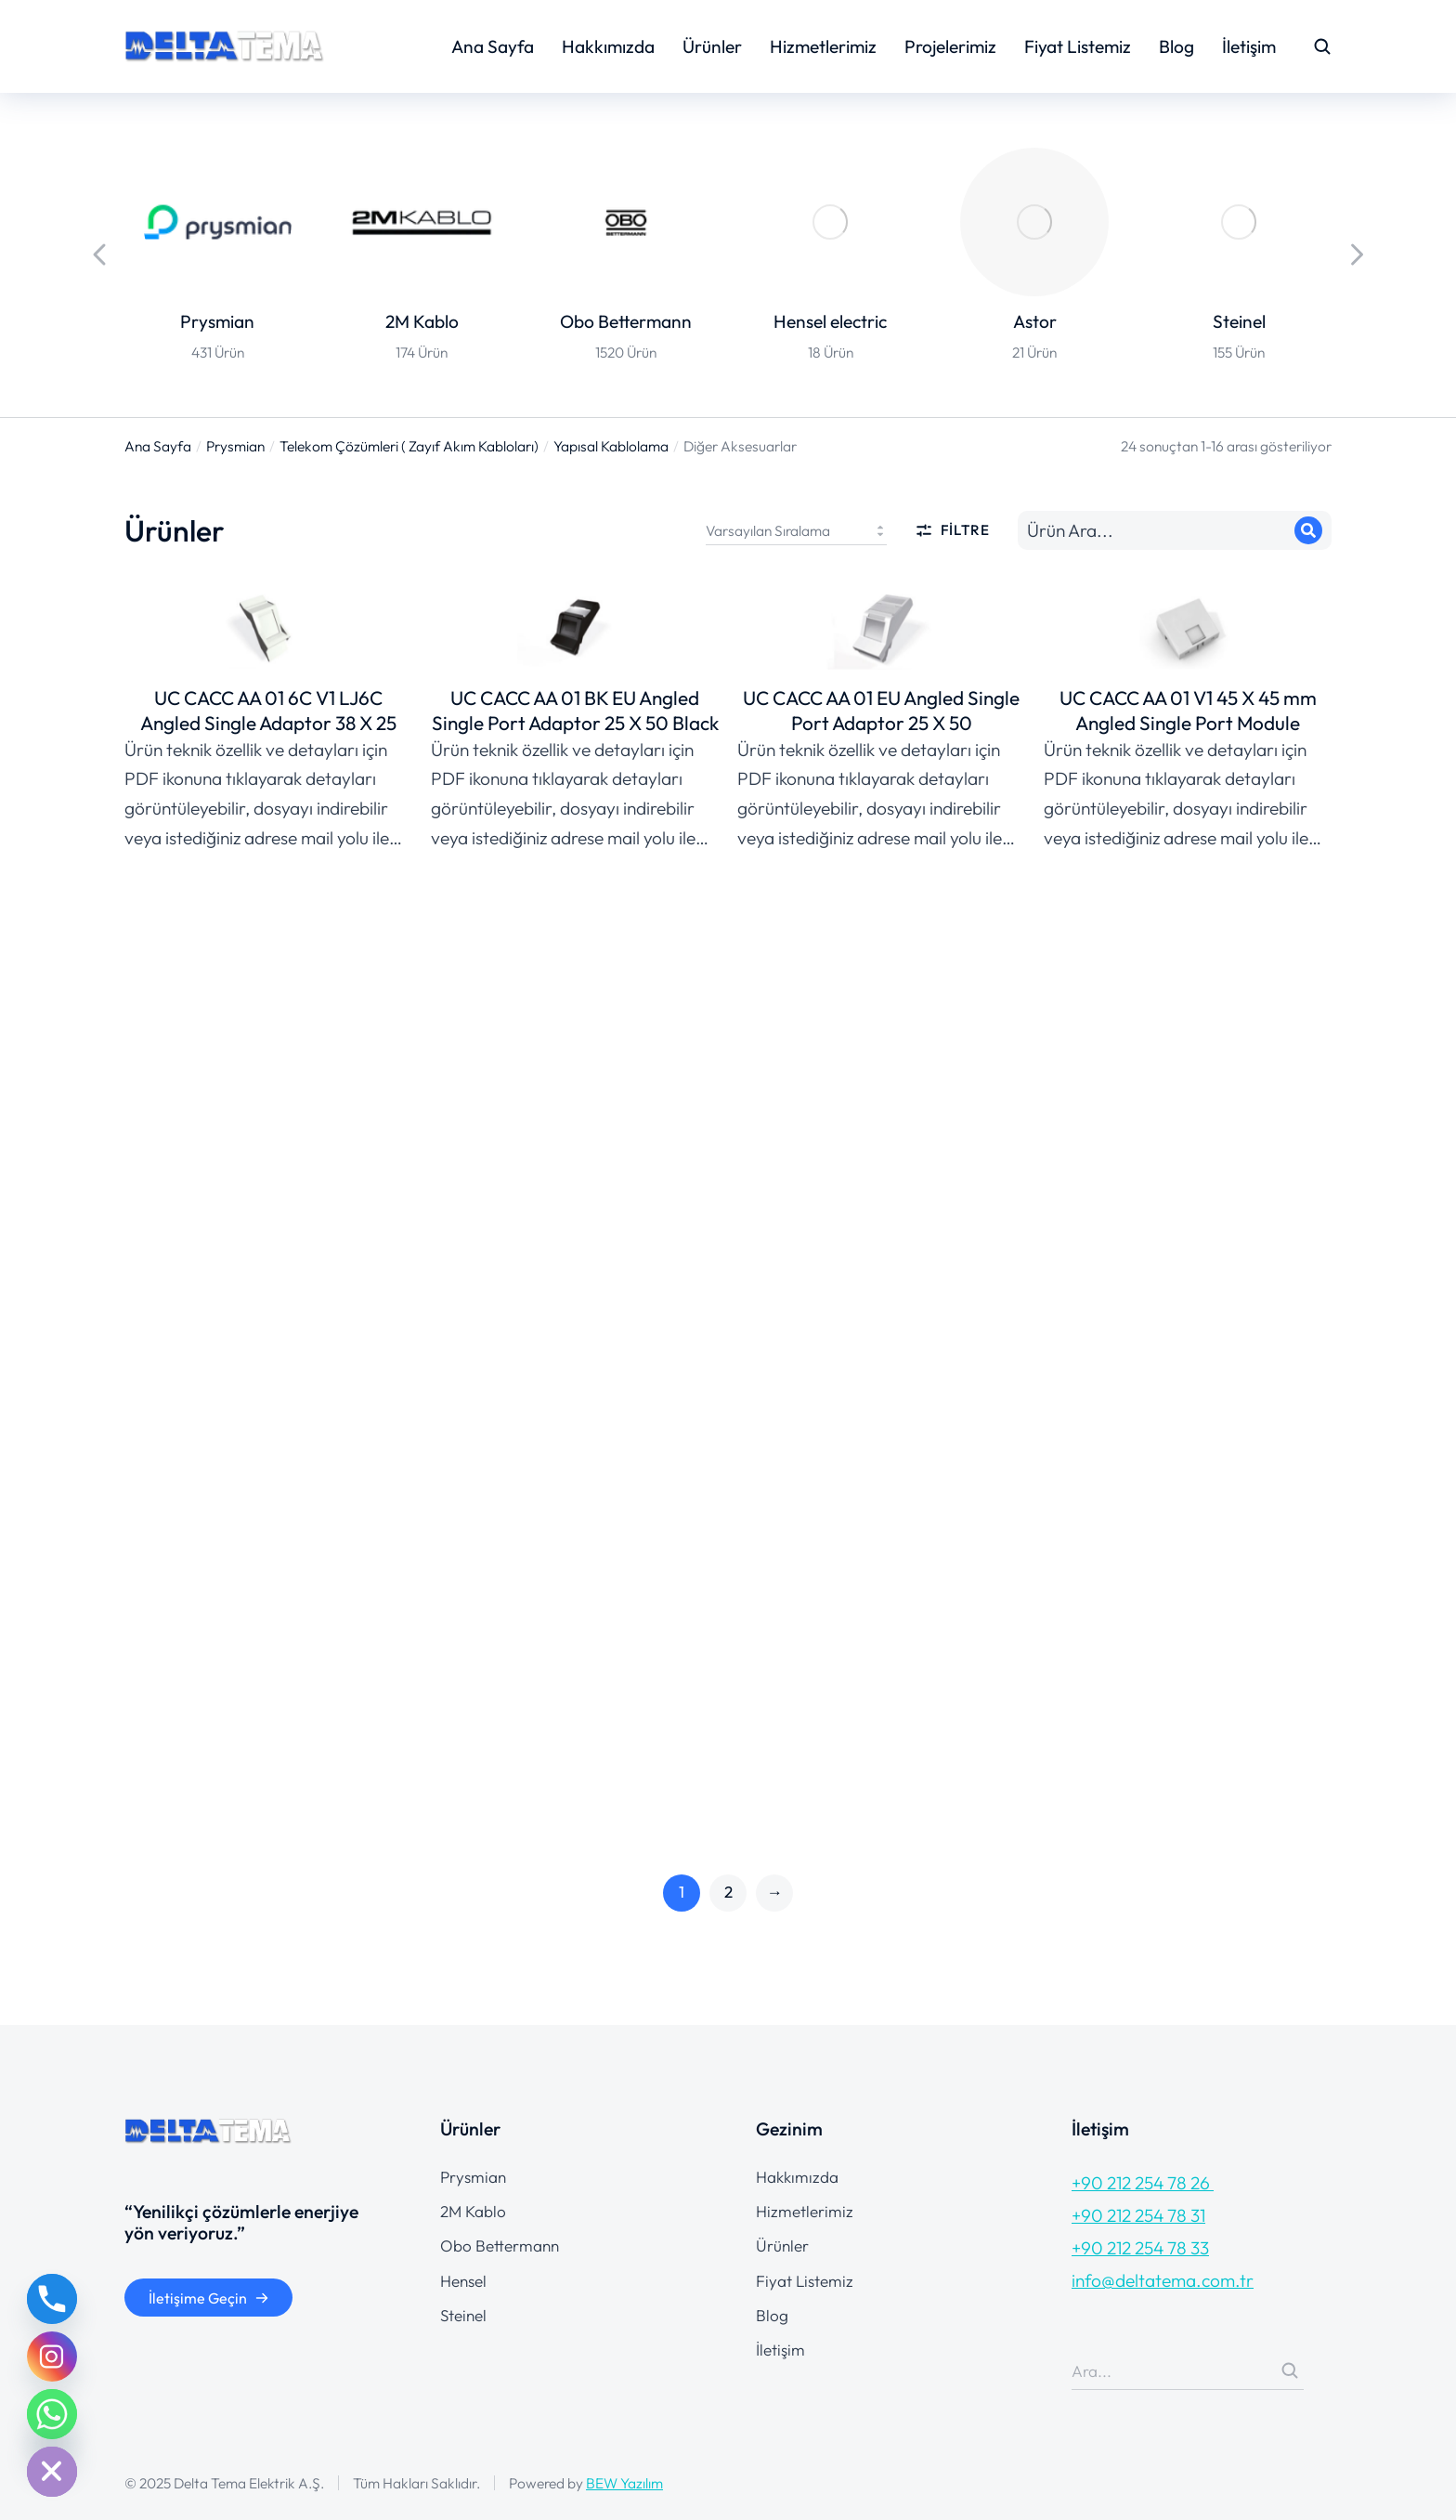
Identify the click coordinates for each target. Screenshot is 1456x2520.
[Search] (1308, 530)
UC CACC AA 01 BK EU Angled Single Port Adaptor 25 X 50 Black (575, 714)
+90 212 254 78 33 (1140, 2248)
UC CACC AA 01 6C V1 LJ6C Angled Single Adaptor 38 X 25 (268, 714)
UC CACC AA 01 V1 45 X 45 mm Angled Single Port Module (1188, 714)
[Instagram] (52, 2356)
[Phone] (52, 2299)
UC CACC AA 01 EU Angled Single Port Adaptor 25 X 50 (881, 714)
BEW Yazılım (624, 2483)
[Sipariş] (796, 530)
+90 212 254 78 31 (1138, 2215)
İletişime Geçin (209, 2298)
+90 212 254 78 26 (1143, 2183)
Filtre (952, 530)
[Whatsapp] (52, 2414)
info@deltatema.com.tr (1163, 2280)
